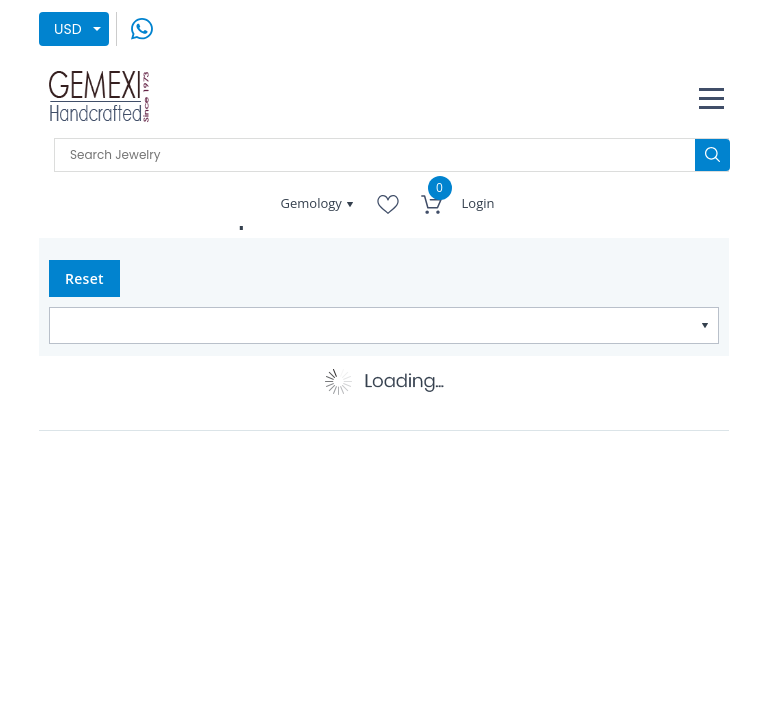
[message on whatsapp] (142, 28)
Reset (84, 278)
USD (68, 29)
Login (478, 203)
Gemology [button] (313, 203)
